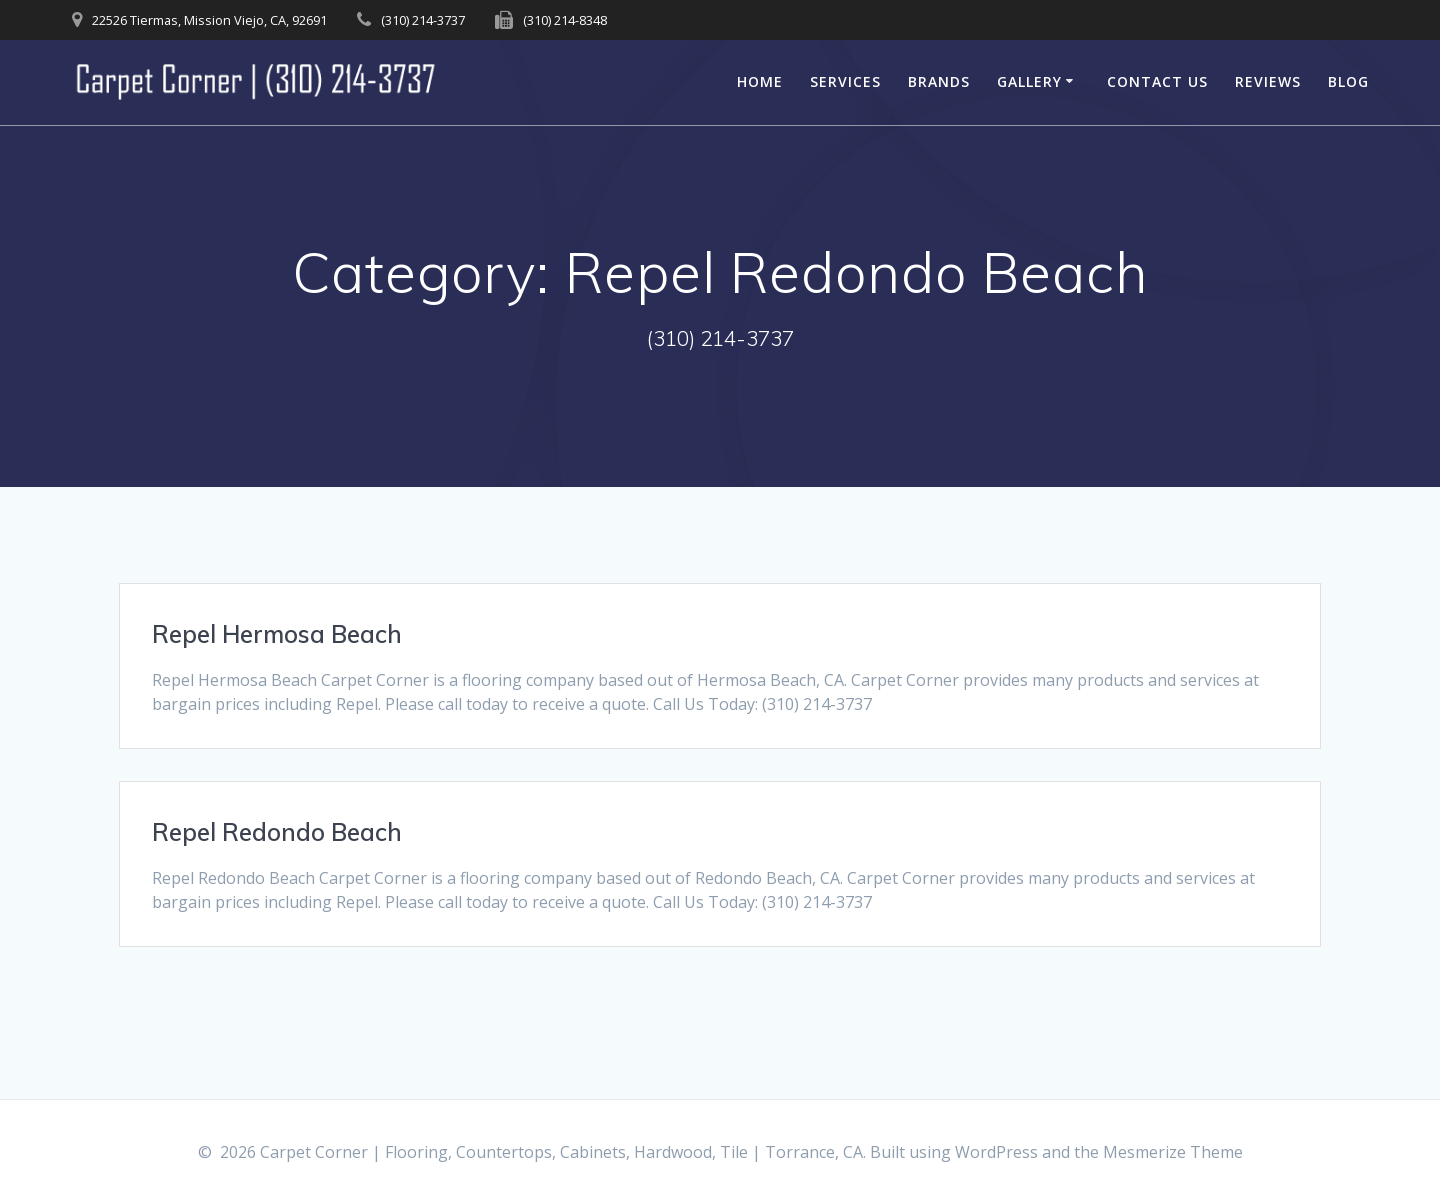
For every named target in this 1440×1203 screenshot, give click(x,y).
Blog (1348, 81)
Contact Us (1157, 81)
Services (845, 81)
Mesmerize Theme (1173, 1152)
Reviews (1268, 81)
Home (760, 81)
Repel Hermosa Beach (277, 634)
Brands (939, 81)
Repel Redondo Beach (277, 832)
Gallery (1029, 81)
